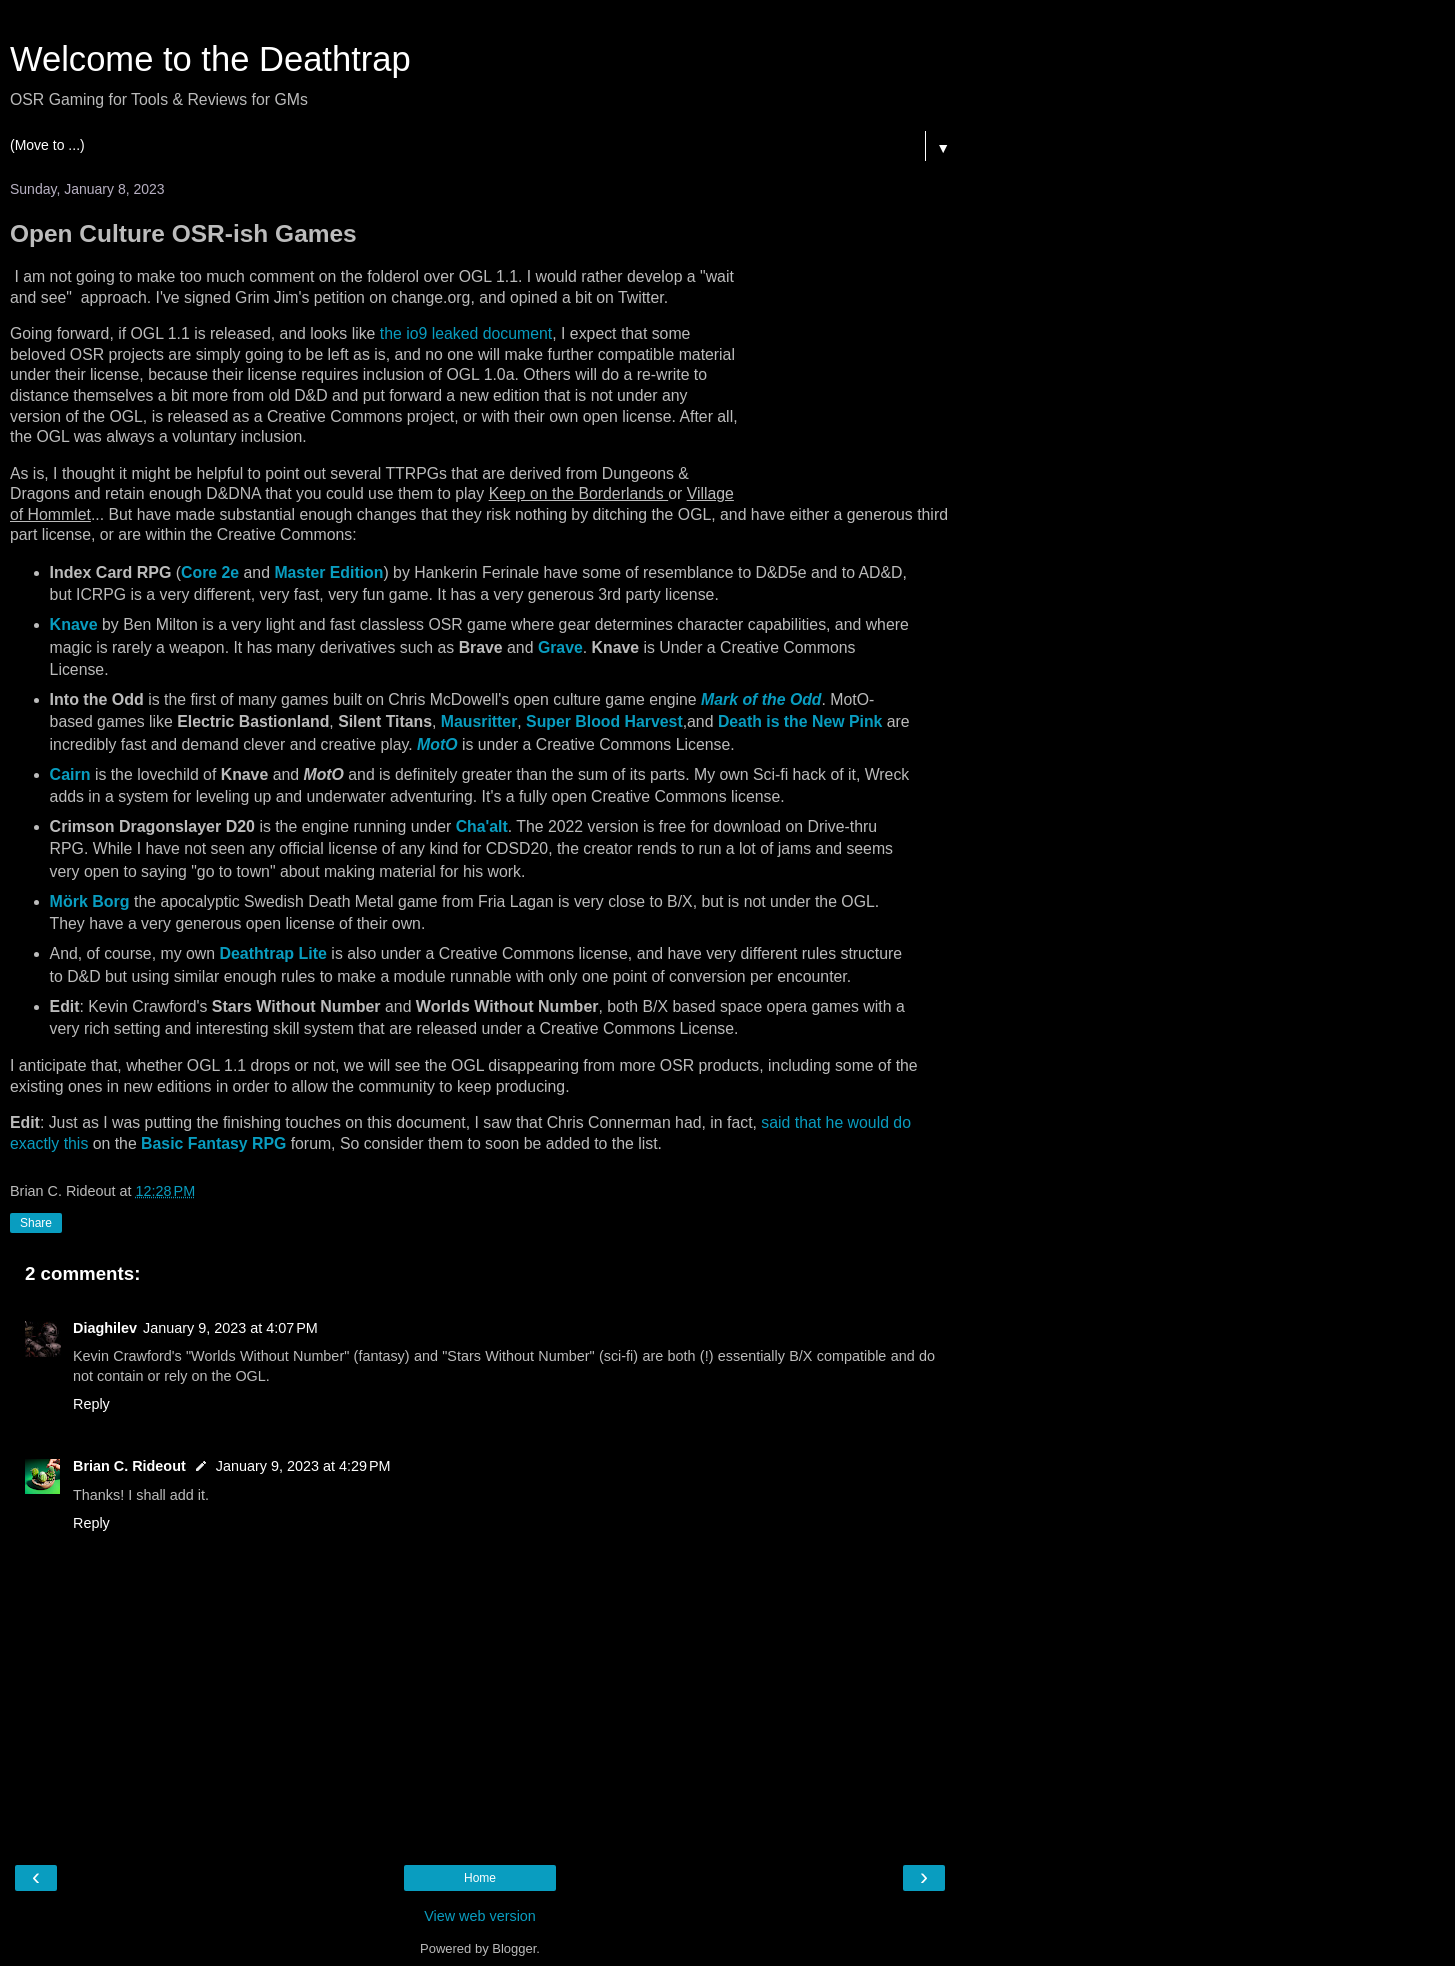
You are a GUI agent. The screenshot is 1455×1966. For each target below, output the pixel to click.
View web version (480, 1916)
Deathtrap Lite (273, 953)
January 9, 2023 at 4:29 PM (303, 1466)
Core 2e (210, 572)
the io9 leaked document (466, 333)
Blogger (514, 1948)
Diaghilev (105, 1328)
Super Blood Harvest (604, 721)
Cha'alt (482, 826)
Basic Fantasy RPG (213, 1143)
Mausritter (479, 721)
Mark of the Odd (761, 699)
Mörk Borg (90, 901)
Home (480, 1878)
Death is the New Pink (800, 721)
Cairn (70, 774)
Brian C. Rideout (129, 1466)
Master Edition (328, 572)
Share (36, 1223)
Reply (91, 1404)
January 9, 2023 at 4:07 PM (230, 1328)
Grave (560, 647)
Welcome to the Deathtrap (210, 59)
